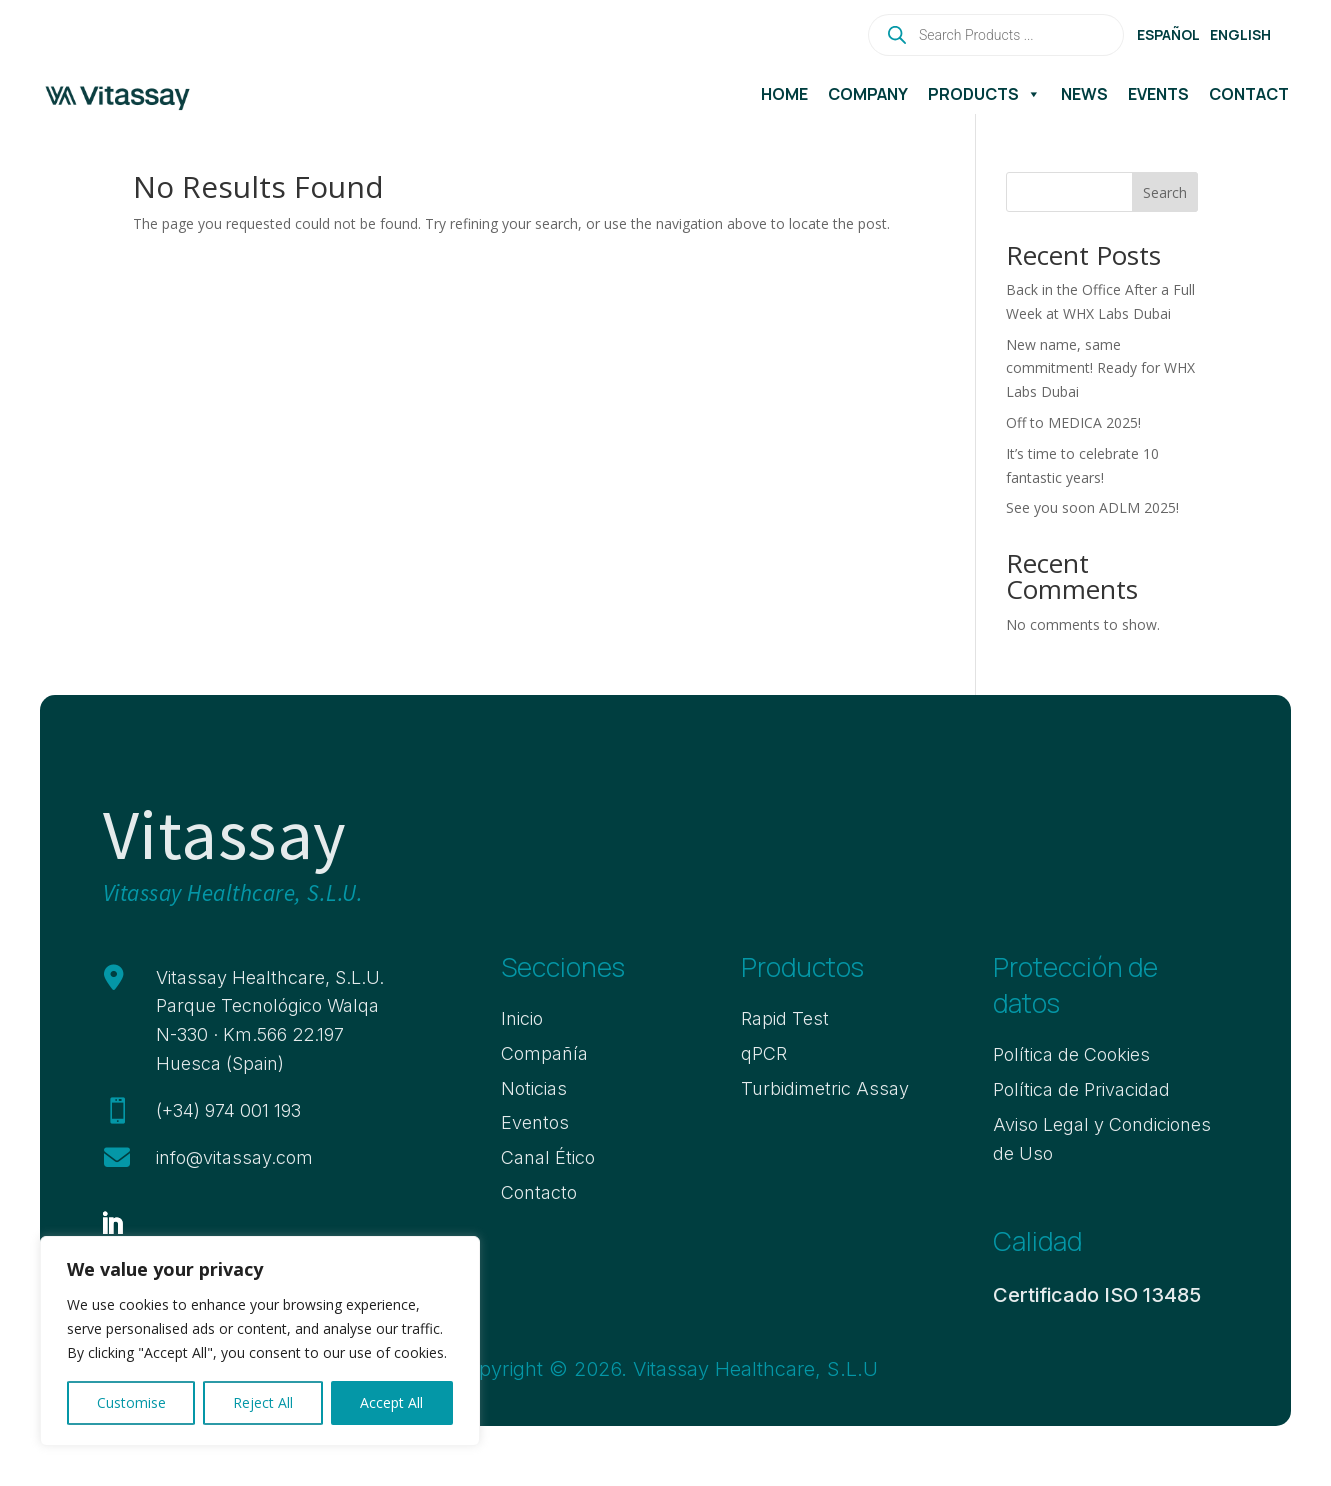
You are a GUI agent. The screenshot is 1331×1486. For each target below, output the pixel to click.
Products (984, 94)
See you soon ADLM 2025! (1092, 507)
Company (868, 94)
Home (784, 94)
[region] (260, 1341)
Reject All (263, 1402)
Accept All (391, 1402)
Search (1165, 192)
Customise (131, 1402)
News (1084, 94)
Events (1158, 94)
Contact (1249, 94)
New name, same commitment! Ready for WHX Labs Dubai (1100, 368)
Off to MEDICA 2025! (1073, 422)
